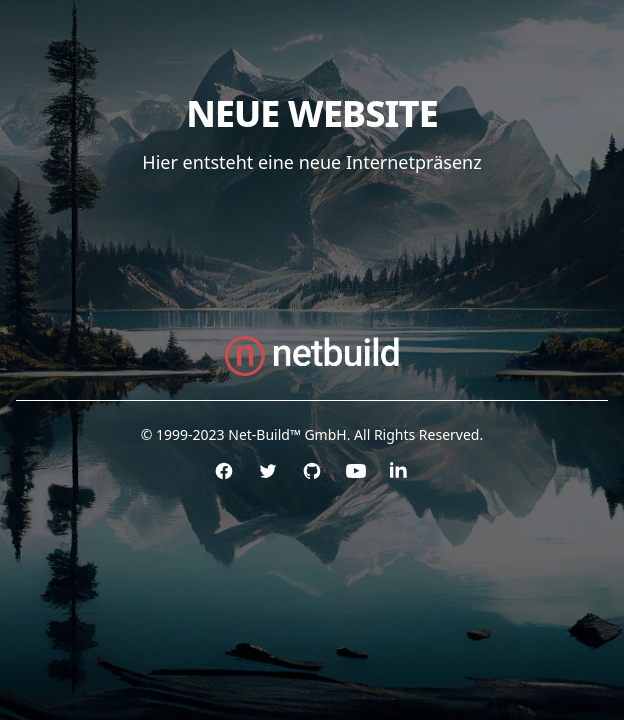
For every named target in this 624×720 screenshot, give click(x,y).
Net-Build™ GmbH (287, 434)
